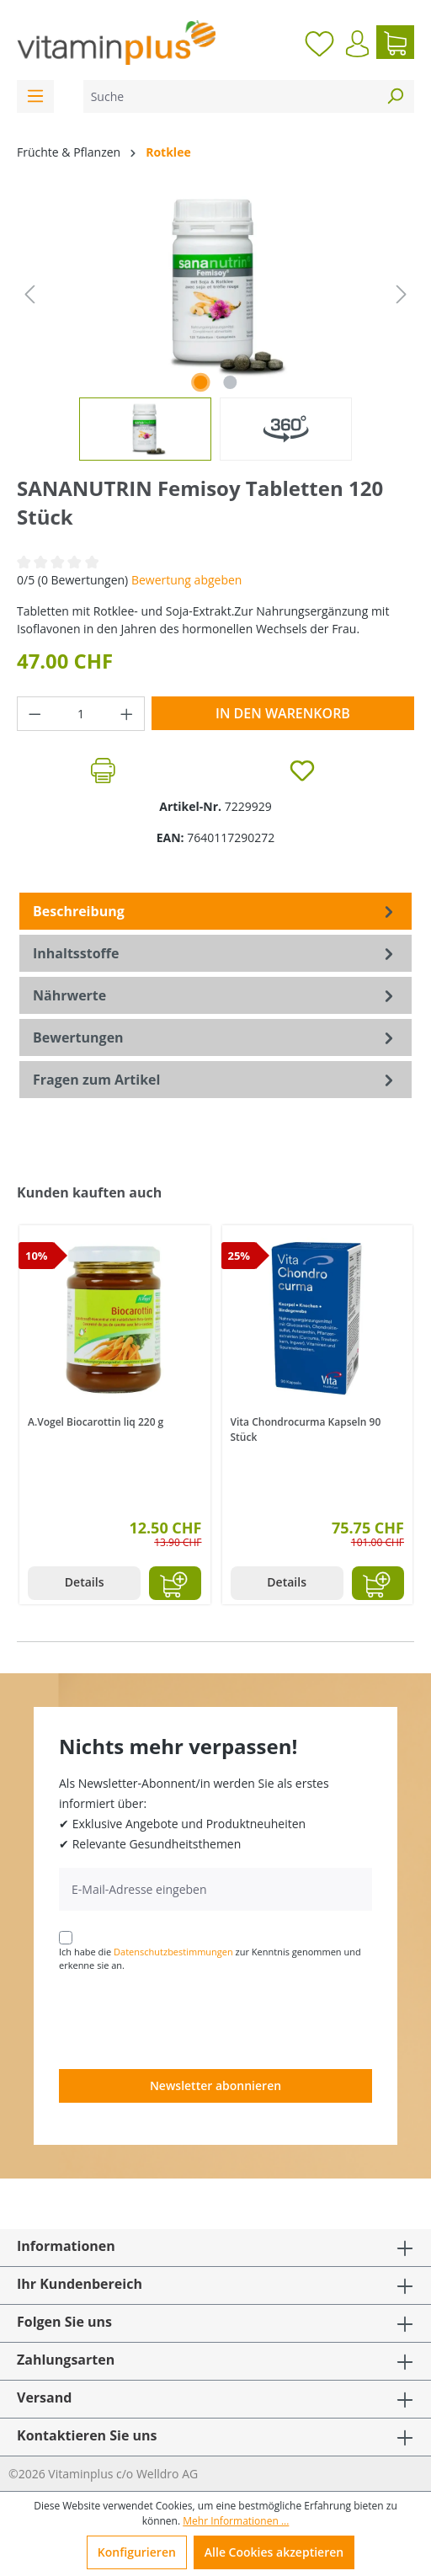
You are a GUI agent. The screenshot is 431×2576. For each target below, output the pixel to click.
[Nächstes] (401, 294)
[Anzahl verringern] (34, 713)
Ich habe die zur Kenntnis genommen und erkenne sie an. (210, 1958)
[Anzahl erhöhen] (127, 713)
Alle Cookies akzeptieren (274, 2552)
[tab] (215, 911)
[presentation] (187, 2019)
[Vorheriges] (29, 294)
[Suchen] (394, 96)
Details (84, 1582)
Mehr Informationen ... (236, 2521)
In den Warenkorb (283, 713)
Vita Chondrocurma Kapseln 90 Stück (306, 1429)
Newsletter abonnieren (215, 2085)
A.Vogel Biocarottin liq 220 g (95, 1422)
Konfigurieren (137, 2552)
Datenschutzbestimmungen (173, 1951)
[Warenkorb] (395, 42)
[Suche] (229, 96)
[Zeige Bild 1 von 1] (200, 382)
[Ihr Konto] (357, 44)
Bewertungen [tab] (215, 1037)
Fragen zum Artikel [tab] (215, 1079)
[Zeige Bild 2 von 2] (230, 382)
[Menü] (35, 96)
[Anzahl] (81, 713)
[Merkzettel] (319, 42)
